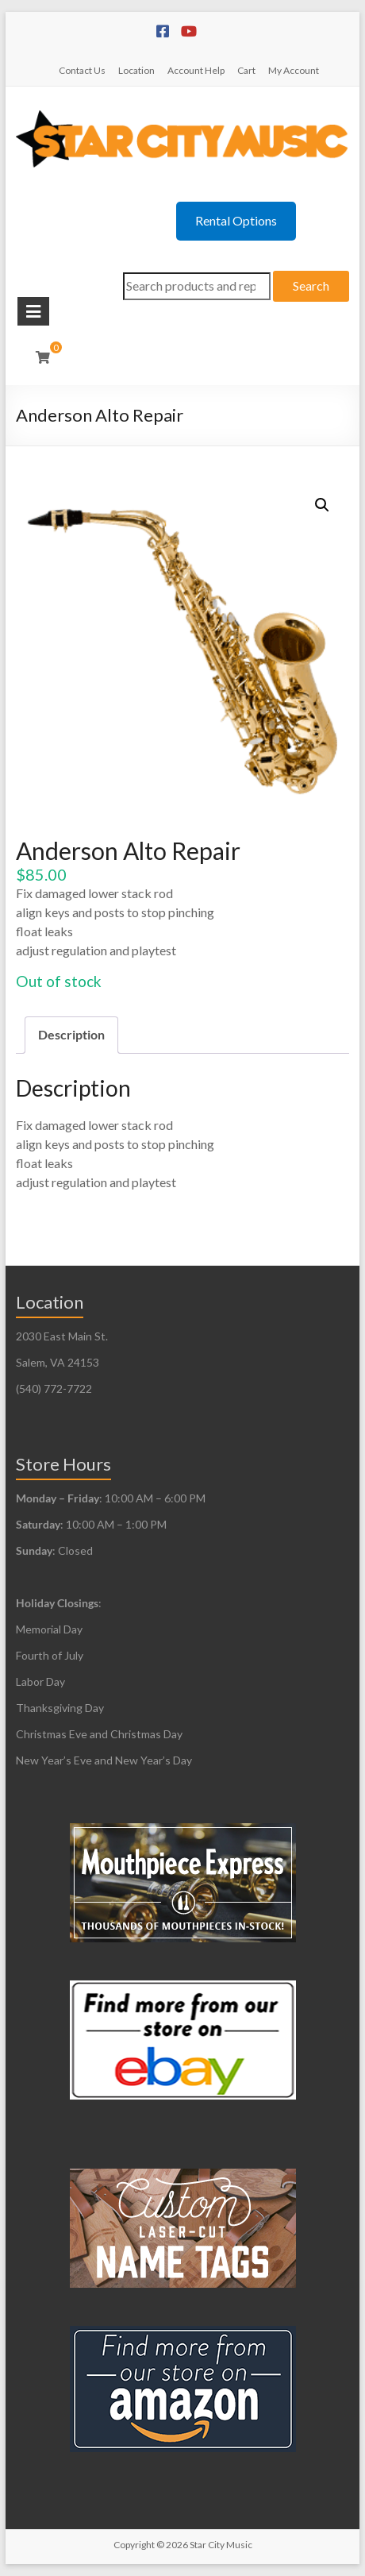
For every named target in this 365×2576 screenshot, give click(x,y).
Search (311, 285)
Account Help (196, 70)
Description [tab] (71, 1034)
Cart (246, 70)
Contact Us (82, 70)
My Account (293, 70)
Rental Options (236, 220)
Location (136, 70)
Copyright (134, 2545)
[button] (322, 505)
